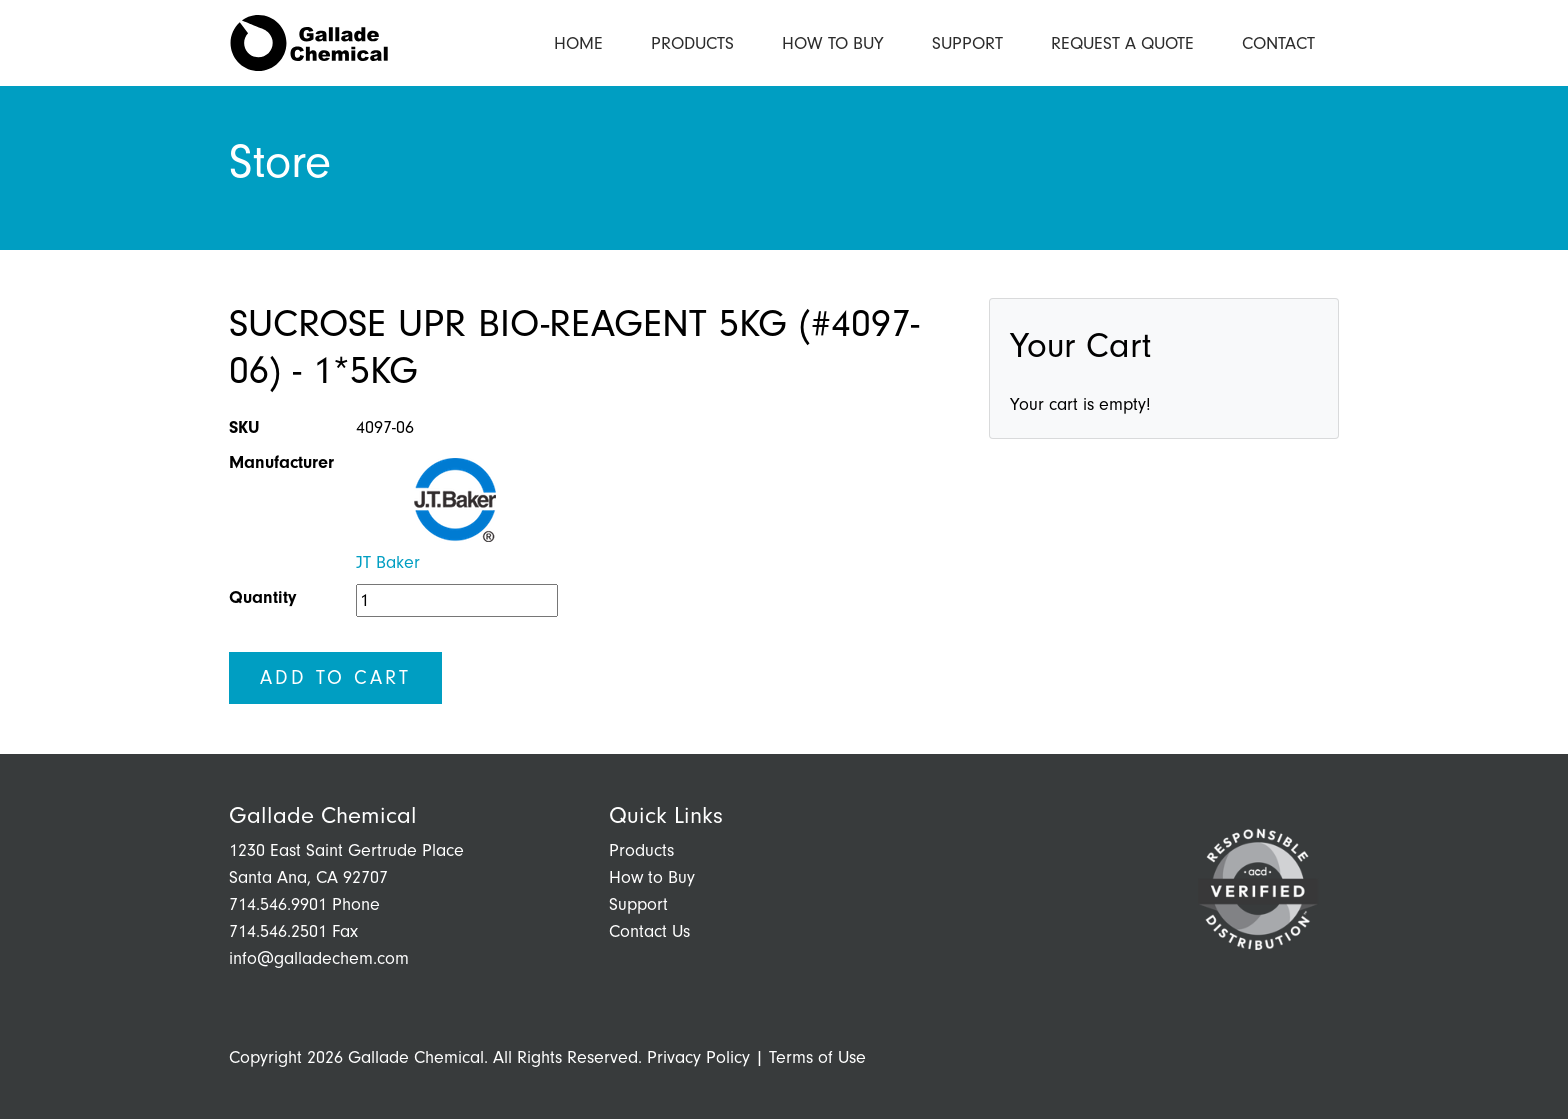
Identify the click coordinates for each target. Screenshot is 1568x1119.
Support (967, 43)
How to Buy (833, 43)
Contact (1278, 43)
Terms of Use (817, 1057)
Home (578, 43)
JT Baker (388, 562)
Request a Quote (1122, 43)
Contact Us (649, 931)
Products (692, 43)
